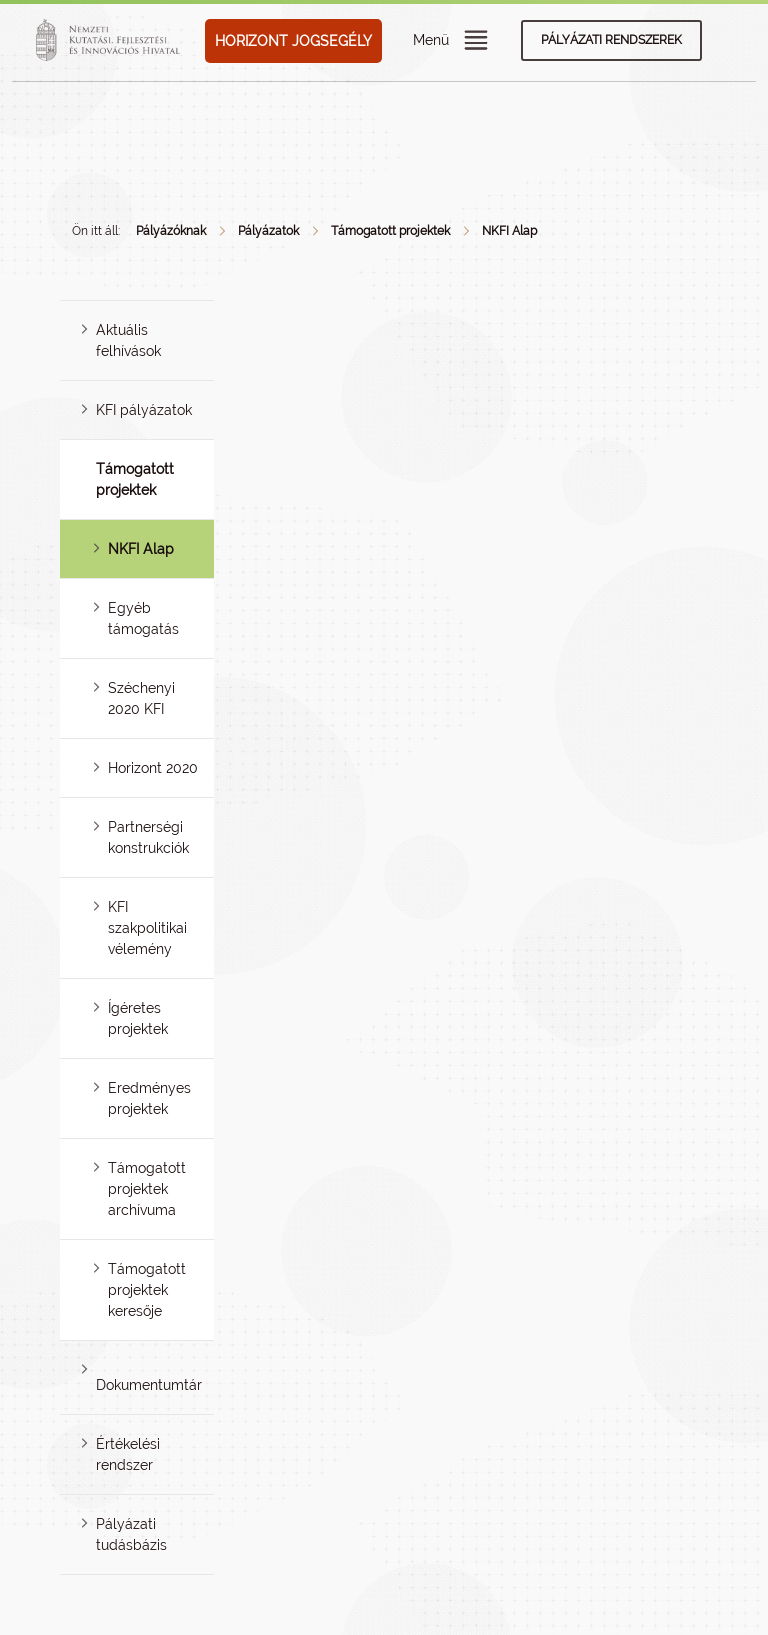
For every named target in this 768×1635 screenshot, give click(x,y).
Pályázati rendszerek (611, 40)
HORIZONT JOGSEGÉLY (293, 41)
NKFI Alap (509, 231)
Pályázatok (268, 231)
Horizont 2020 (153, 768)
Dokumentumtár (149, 1385)
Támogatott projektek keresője (147, 1290)
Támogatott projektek (390, 231)
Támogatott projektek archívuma (147, 1189)
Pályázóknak (171, 231)
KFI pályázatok (144, 410)
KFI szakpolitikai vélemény (147, 928)
